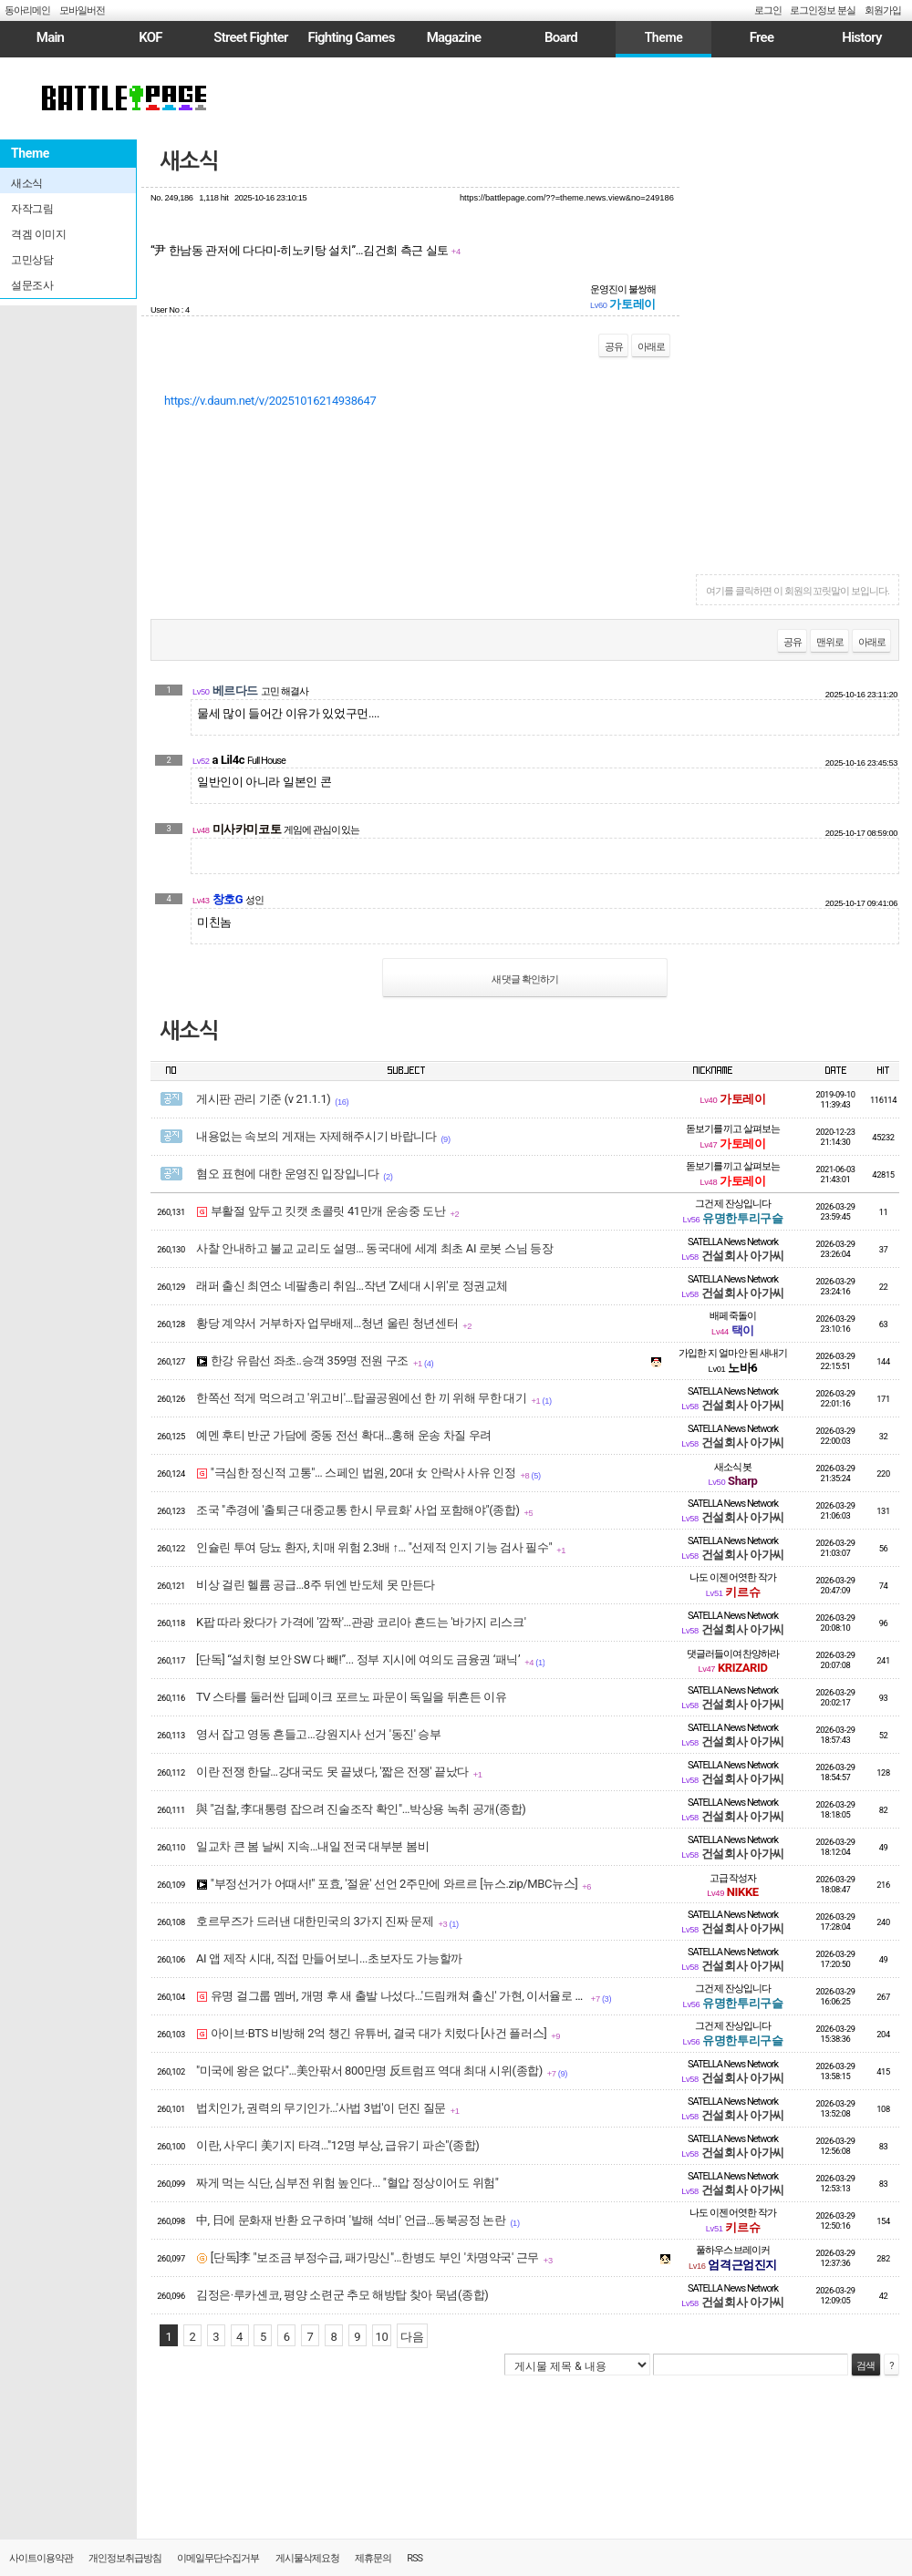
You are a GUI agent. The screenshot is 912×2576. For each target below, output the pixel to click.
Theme (664, 37)
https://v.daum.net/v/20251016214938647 (270, 400)
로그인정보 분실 (822, 10)
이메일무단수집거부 (218, 2558)
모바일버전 (82, 10)
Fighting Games (350, 37)
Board (560, 37)
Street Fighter (250, 37)
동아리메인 (27, 10)
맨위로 (830, 642)
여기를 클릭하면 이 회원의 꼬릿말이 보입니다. (797, 591)
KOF (150, 37)
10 (382, 2337)
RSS (414, 2558)
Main (50, 37)
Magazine (454, 37)
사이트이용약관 (41, 2558)
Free (761, 37)
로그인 (768, 10)
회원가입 (883, 10)
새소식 (189, 161)
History (861, 37)
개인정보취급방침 (124, 2558)
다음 (411, 2337)
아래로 (651, 347)
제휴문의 (373, 2558)
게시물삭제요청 (307, 2558)
